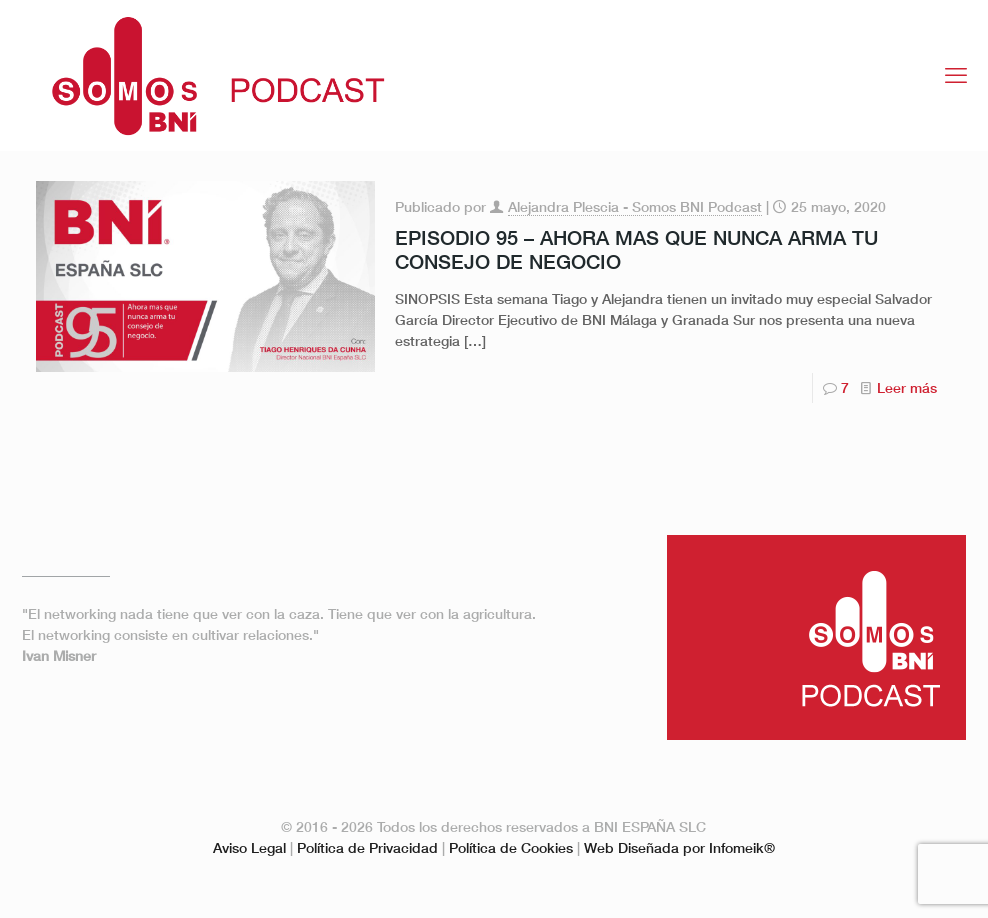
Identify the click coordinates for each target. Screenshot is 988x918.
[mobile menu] (956, 75)
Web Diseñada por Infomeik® (679, 847)
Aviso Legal (249, 847)
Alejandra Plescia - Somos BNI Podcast (635, 206)
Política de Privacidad (367, 847)
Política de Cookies (511, 847)
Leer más (907, 387)
